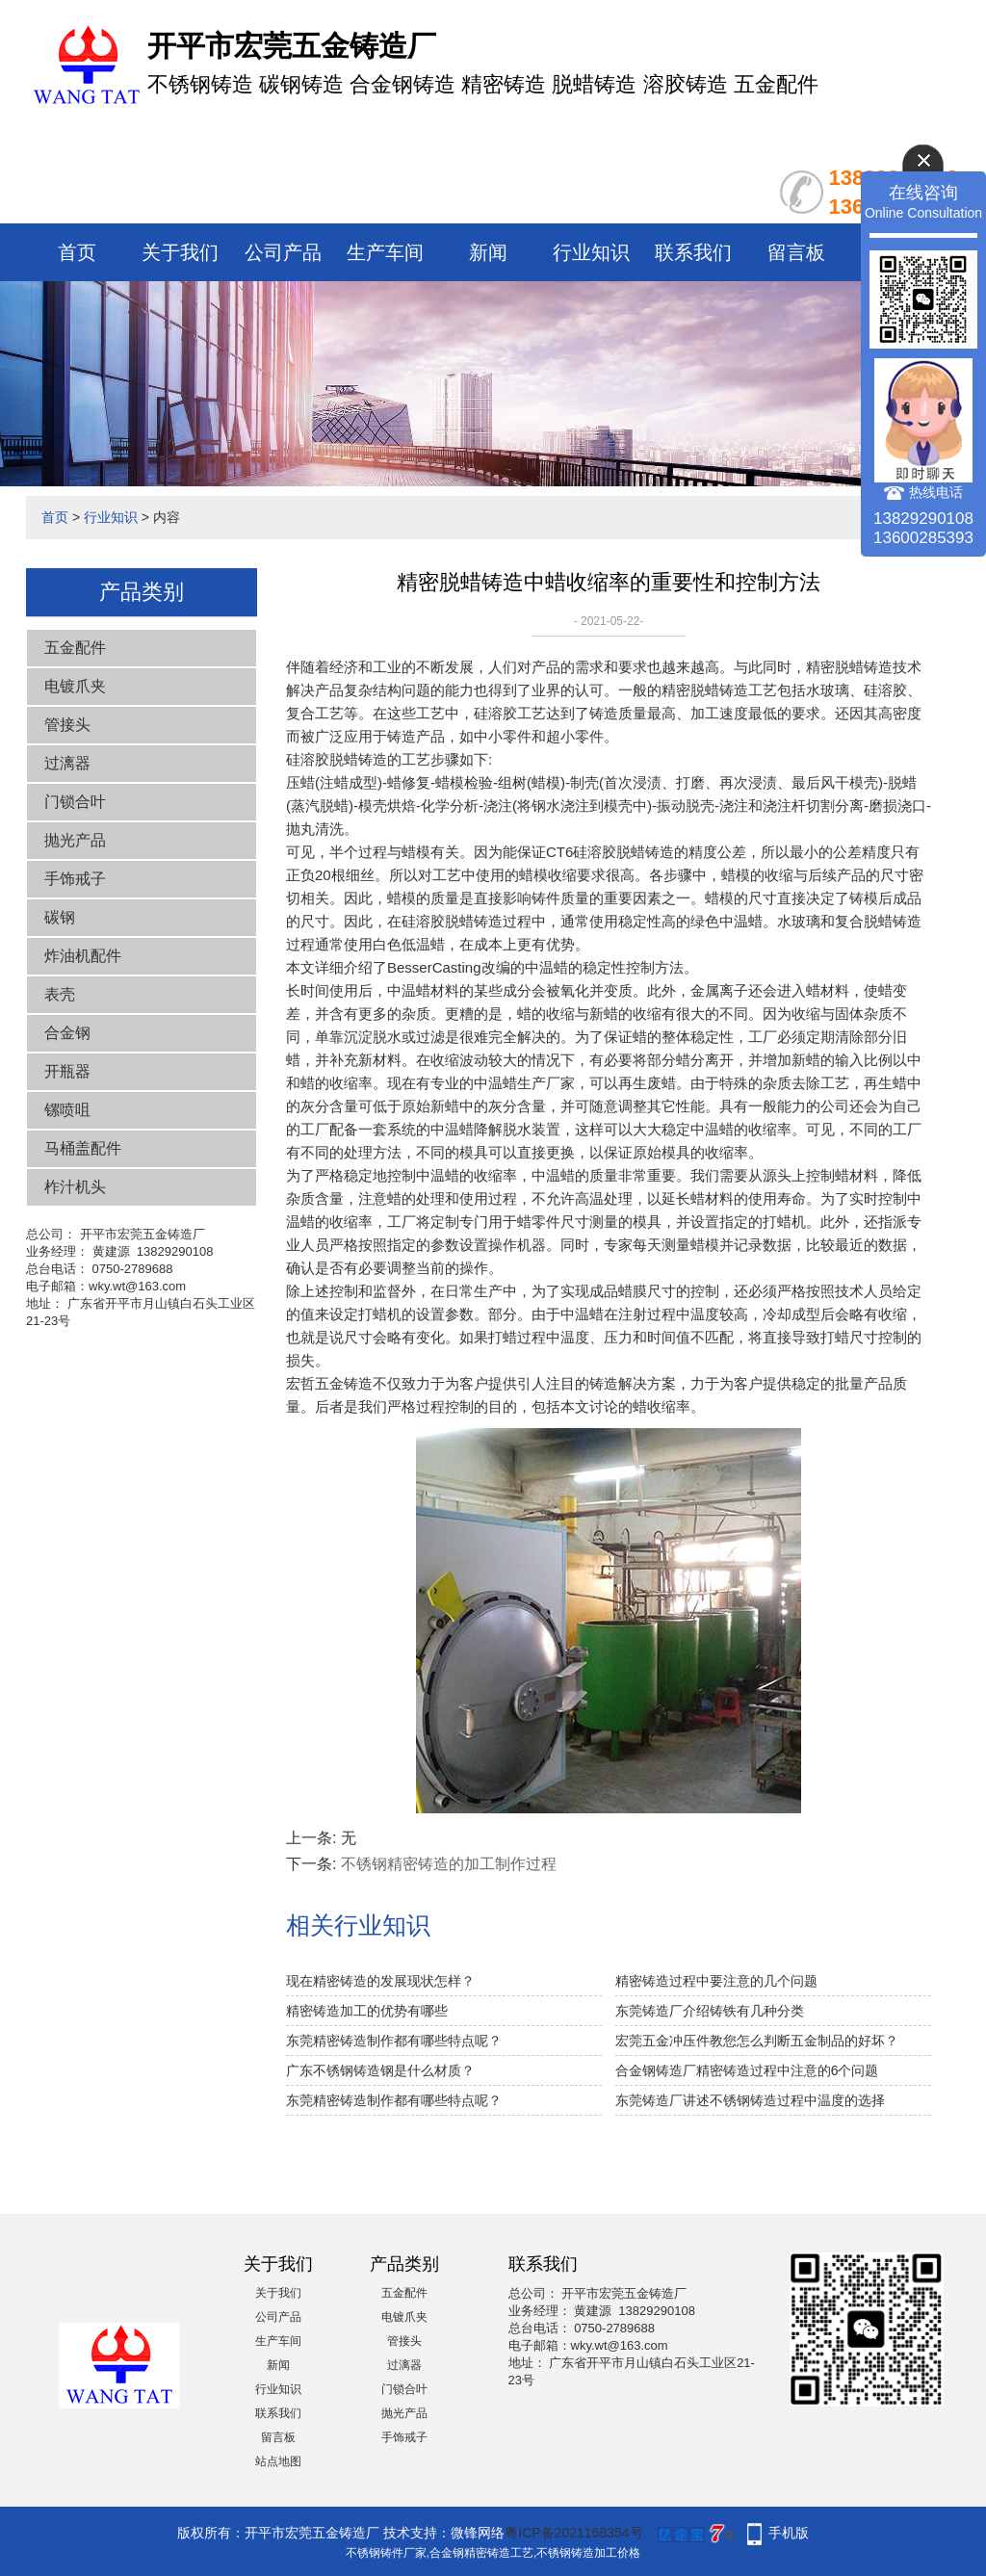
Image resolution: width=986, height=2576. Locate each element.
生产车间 (385, 252)
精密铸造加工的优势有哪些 (367, 2010)
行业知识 (591, 252)
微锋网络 (478, 2532)
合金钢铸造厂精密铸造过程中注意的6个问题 (747, 2070)
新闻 (488, 252)
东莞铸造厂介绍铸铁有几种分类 (709, 2010)
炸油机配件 (82, 956)
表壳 (59, 994)
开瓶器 (67, 1071)
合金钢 (67, 1033)
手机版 (788, 2532)
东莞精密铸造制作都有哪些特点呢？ (394, 2040)
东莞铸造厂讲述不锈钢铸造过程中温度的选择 (750, 2100)
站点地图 (278, 2461)
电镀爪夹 (75, 686)
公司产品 (283, 252)
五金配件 (75, 647)
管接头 (67, 724)
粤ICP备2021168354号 (573, 2532)
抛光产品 (75, 840)
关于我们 (180, 252)
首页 (77, 252)
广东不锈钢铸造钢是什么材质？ (380, 2070)
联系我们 (693, 252)
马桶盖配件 (82, 1148)
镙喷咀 (67, 1110)
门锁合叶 (75, 802)
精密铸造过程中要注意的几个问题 (716, 1981)
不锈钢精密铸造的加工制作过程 (449, 1864)
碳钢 (59, 917)
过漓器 (67, 763)
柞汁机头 (75, 1187)
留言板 (796, 252)
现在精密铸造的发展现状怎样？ (380, 1981)
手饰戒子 (75, 879)
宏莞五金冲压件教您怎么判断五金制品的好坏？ (756, 2040)
